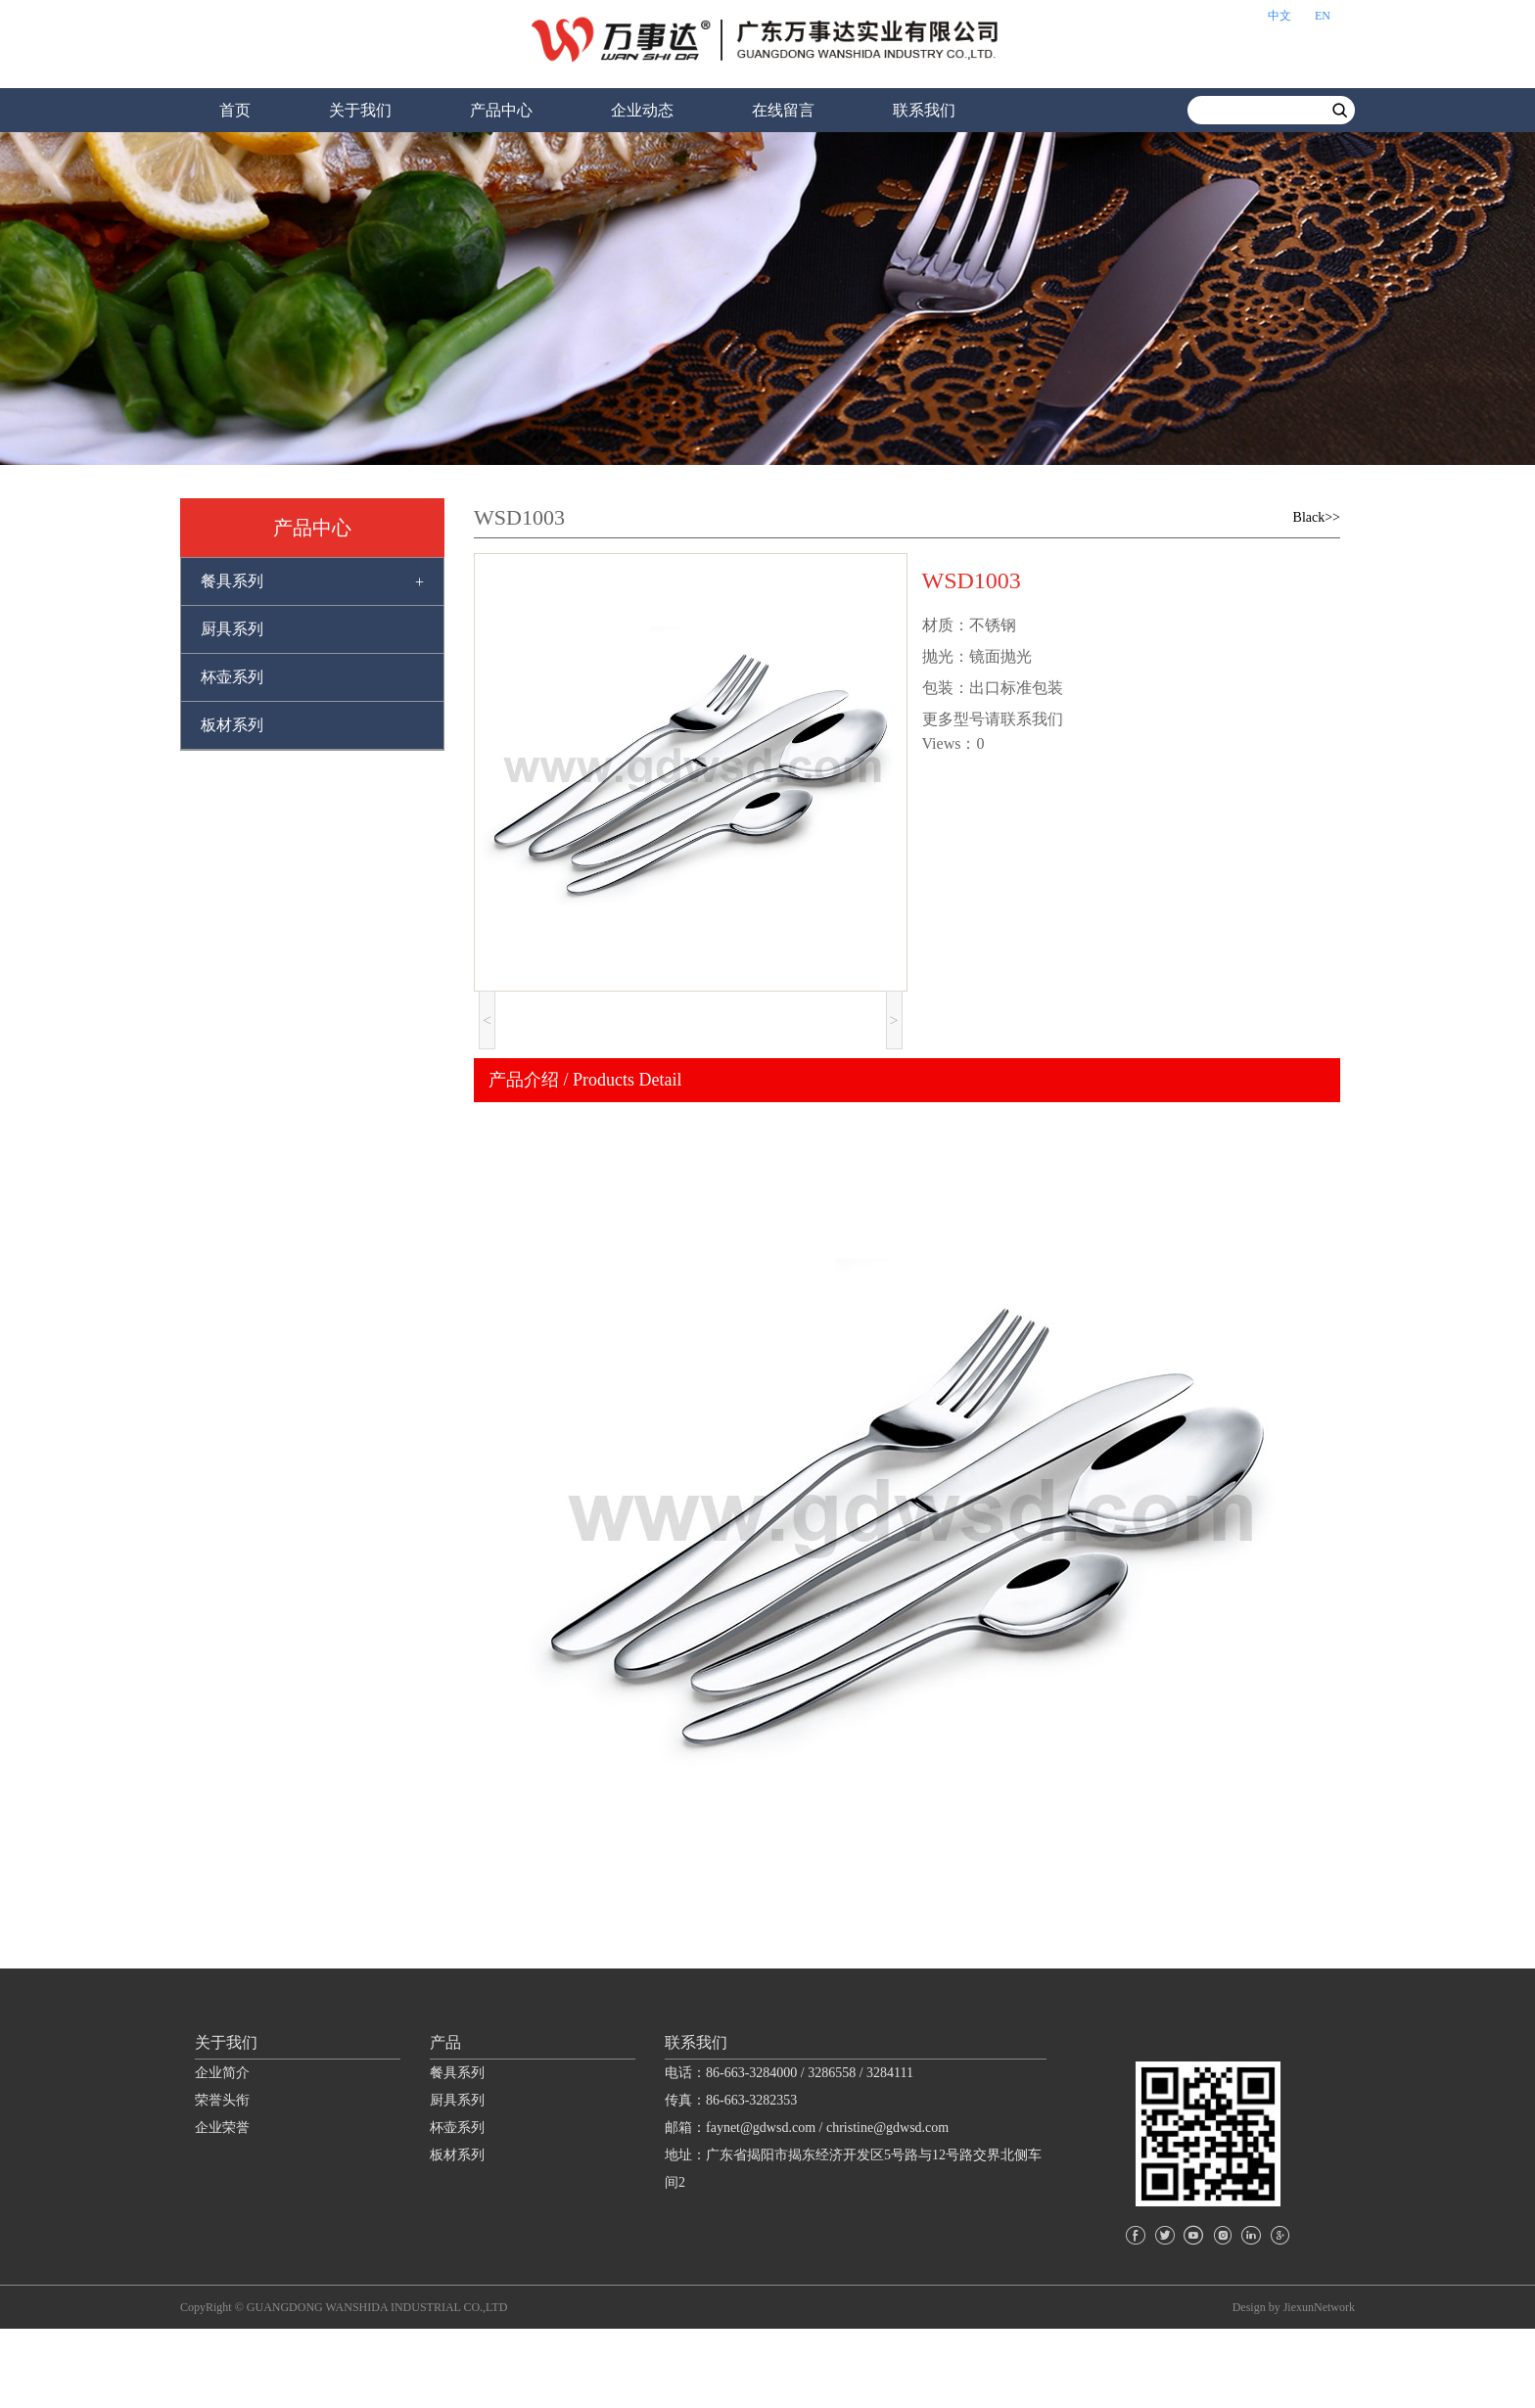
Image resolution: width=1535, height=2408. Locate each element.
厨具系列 (232, 629)
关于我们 (360, 110)
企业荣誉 (222, 2206)
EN (1322, 16)
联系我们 (924, 110)
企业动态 (642, 110)
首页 (235, 110)
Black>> (1316, 517)
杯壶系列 (232, 677)
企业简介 (222, 2151)
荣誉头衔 (222, 2178)
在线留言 (783, 110)
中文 (1279, 16)
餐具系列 (232, 581)
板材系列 (232, 725)
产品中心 (501, 110)
